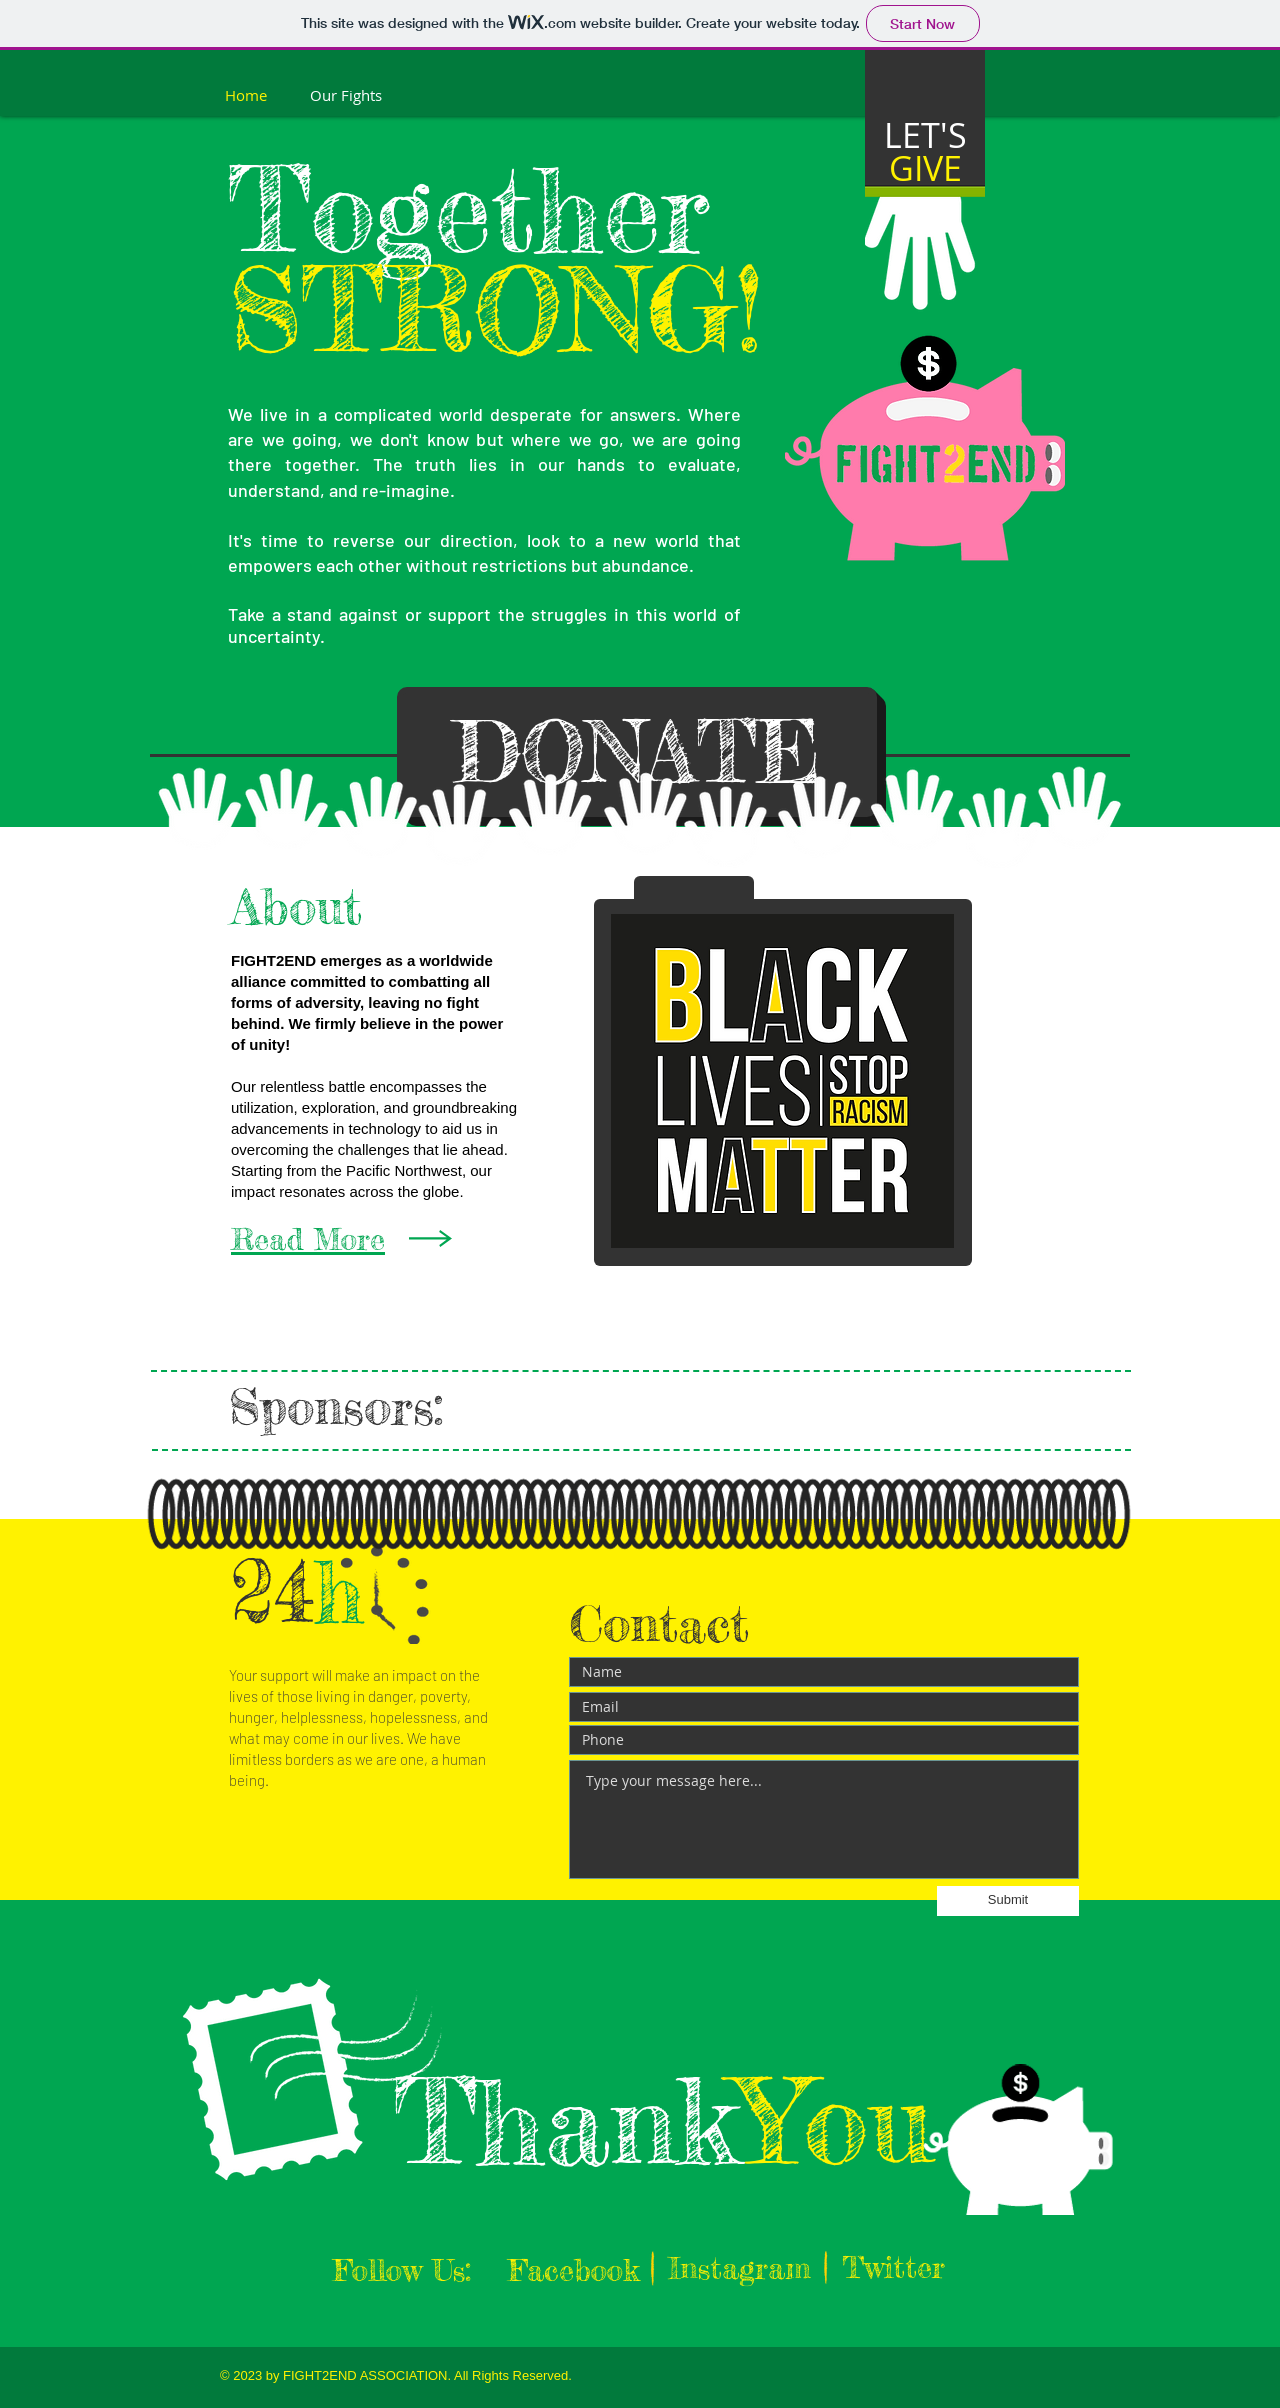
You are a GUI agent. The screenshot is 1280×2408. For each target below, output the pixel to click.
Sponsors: (345, 1406)
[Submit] (1008, 1901)
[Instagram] (739, 2268)
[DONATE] (637, 752)
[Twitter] (893, 2267)
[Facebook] (573, 2270)
